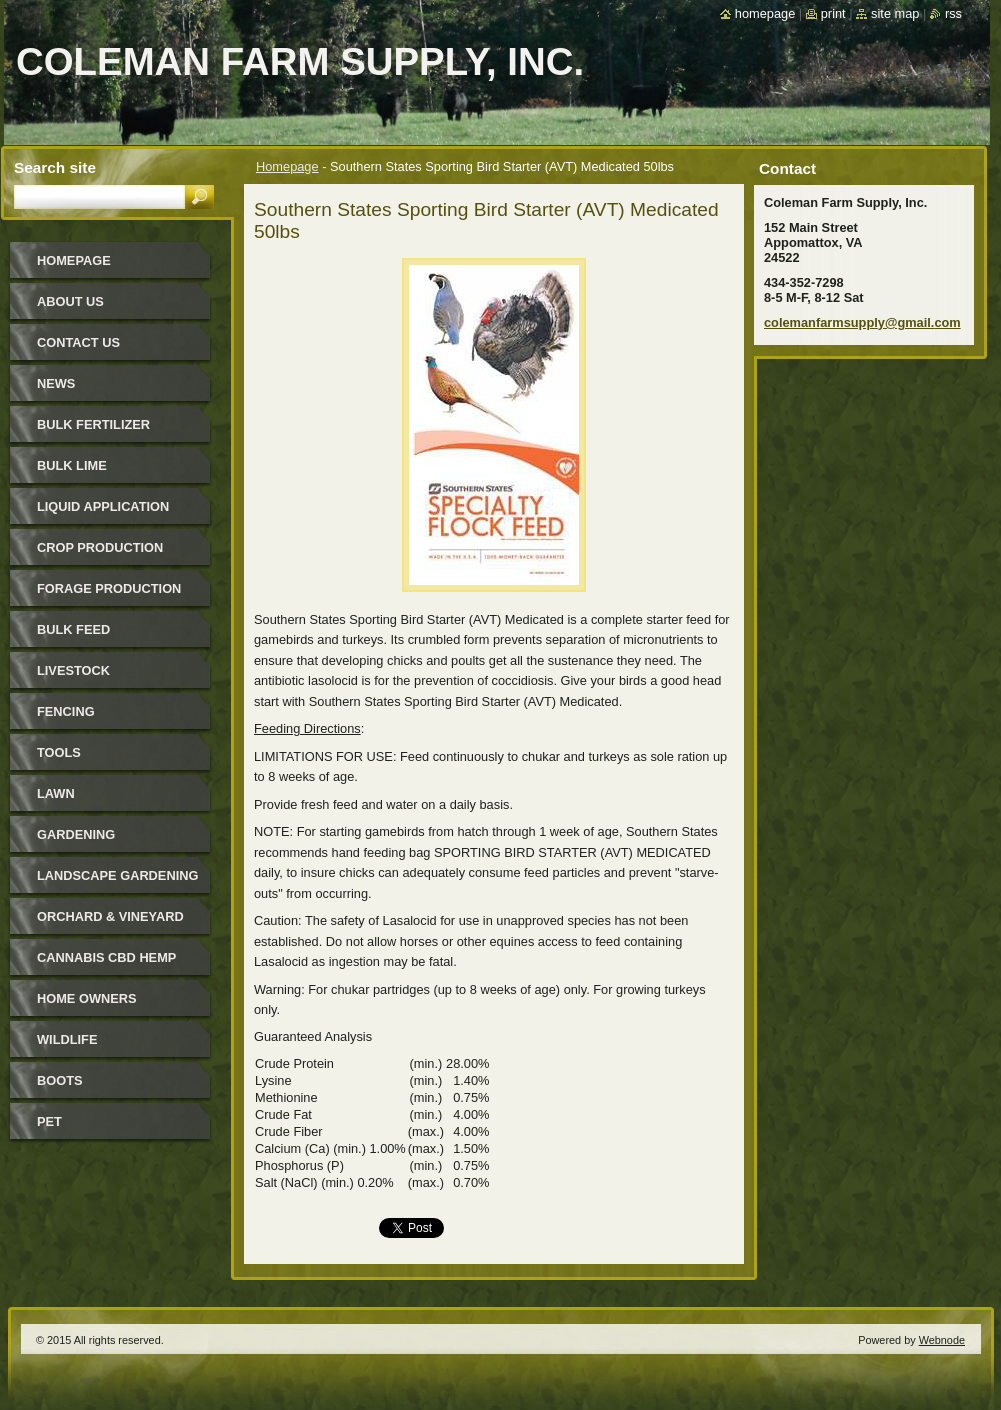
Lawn (56, 793)
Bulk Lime (72, 465)
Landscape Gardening (117, 875)
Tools (59, 752)
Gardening (76, 834)
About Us (70, 301)
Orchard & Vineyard (110, 916)
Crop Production (100, 547)
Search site (55, 167)
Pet (49, 1121)
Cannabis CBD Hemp (106, 957)
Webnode (942, 1340)
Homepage (287, 166)
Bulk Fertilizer (93, 424)
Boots (60, 1080)
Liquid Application (103, 506)
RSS (953, 13)
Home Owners (87, 998)
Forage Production (109, 588)
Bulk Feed (73, 629)
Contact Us (78, 342)
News (56, 383)
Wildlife (67, 1039)
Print (833, 13)
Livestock (73, 670)
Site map (895, 13)
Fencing (66, 711)
